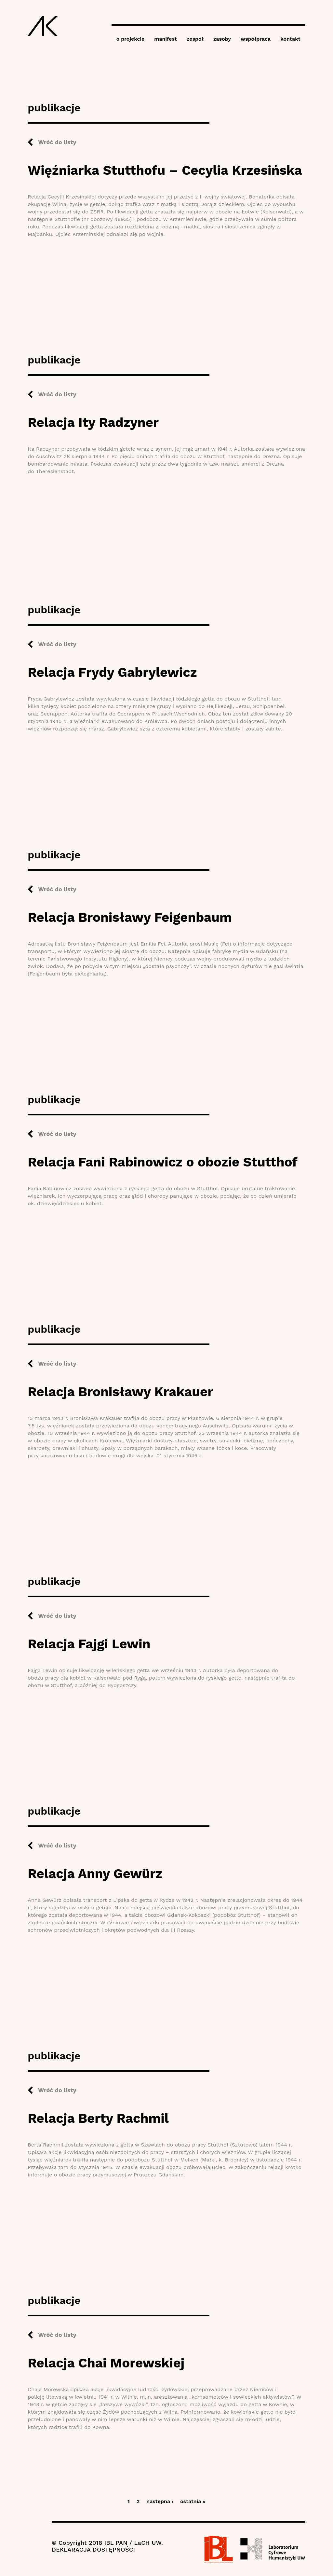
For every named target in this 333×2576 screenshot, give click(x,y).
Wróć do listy (57, 142)
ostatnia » (193, 2501)
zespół (195, 39)
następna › (159, 2501)
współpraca (256, 39)
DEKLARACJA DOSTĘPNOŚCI (93, 2549)
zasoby (222, 39)
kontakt (290, 39)
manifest (165, 39)
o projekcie (130, 39)
